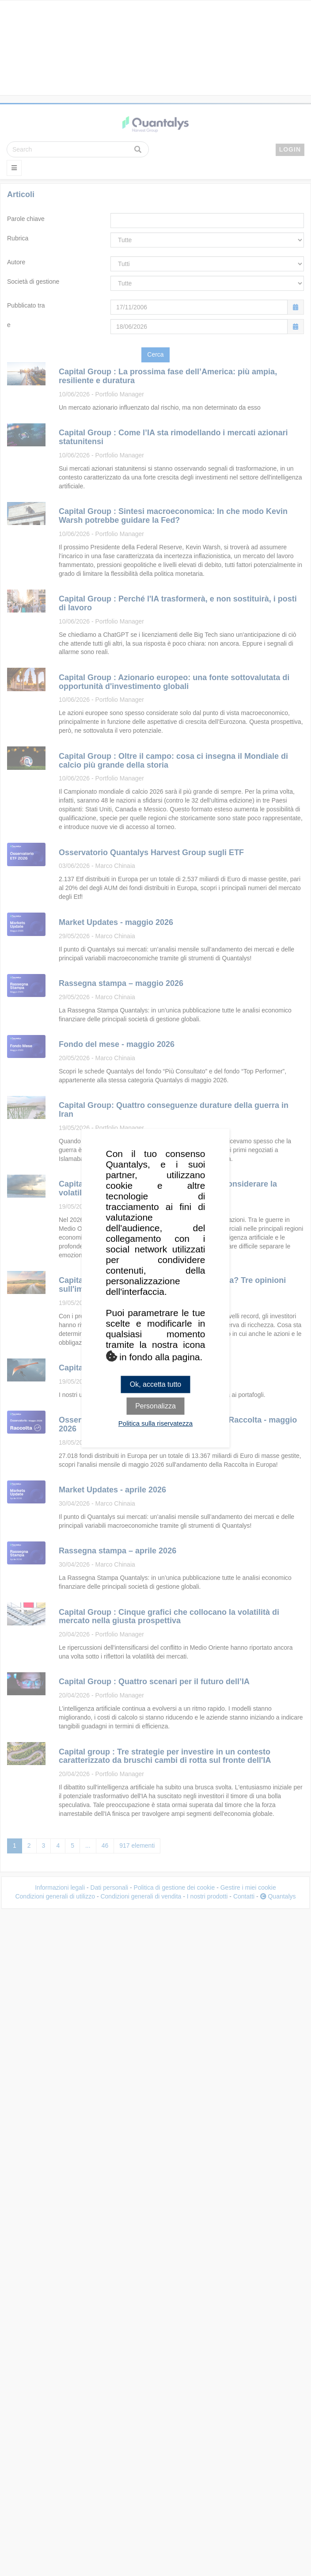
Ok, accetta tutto (156, 1384)
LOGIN (290, 149)
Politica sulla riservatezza (155, 1423)
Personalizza (155, 1406)
